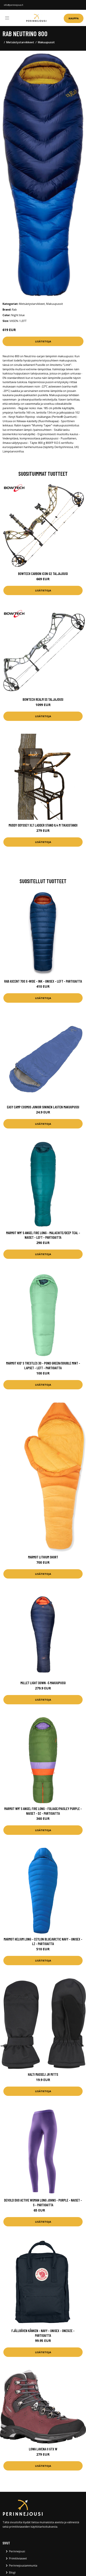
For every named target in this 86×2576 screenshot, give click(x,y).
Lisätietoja (43, 341)
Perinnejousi (17, 2551)
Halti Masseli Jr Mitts (43, 2074)
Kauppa (74, 18)
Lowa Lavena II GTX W (43, 2449)
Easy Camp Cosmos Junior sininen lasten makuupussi (43, 1107)
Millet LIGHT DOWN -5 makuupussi (43, 1683)
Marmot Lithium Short (43, 1557)
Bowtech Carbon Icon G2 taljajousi (43, 573)
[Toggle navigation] (7, 18)
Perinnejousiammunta (23, 2565)
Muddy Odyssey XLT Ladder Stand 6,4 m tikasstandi (43, 825)
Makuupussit (46, 42)
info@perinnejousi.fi (13, 5)
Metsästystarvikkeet (20, 42)
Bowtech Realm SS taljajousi (43, 699)
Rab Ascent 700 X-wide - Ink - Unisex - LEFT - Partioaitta (43, 981)
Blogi (12, 2572)
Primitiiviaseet (18, 2558)
